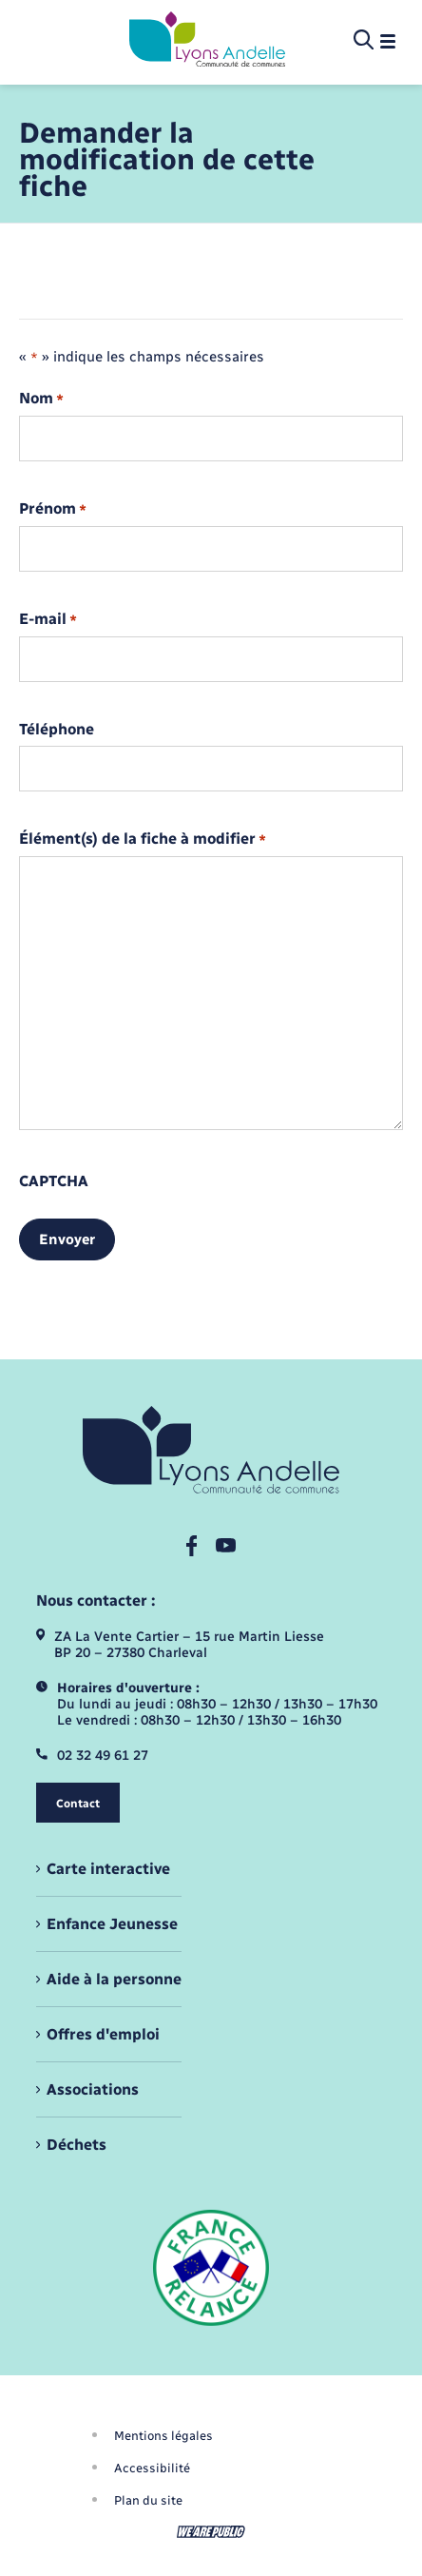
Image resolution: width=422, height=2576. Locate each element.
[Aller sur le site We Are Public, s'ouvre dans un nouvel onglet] (211, 2532)
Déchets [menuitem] (76, 2145)
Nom (41, 399)
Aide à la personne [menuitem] (114, 1979)
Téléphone (56, 729)
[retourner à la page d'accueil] (207, 40)
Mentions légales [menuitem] (163, 2436)
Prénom (52, 509)
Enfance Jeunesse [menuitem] (112, 1924)
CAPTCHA (53, 1181)
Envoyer (67, 1239)
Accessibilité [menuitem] (152, 2468)
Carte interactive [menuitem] (108, 1869)
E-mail (48, 620)
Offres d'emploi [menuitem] (103, 2034)
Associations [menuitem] (93, 2089)
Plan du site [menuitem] (148, 2500)
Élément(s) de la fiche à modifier (142, 839)
